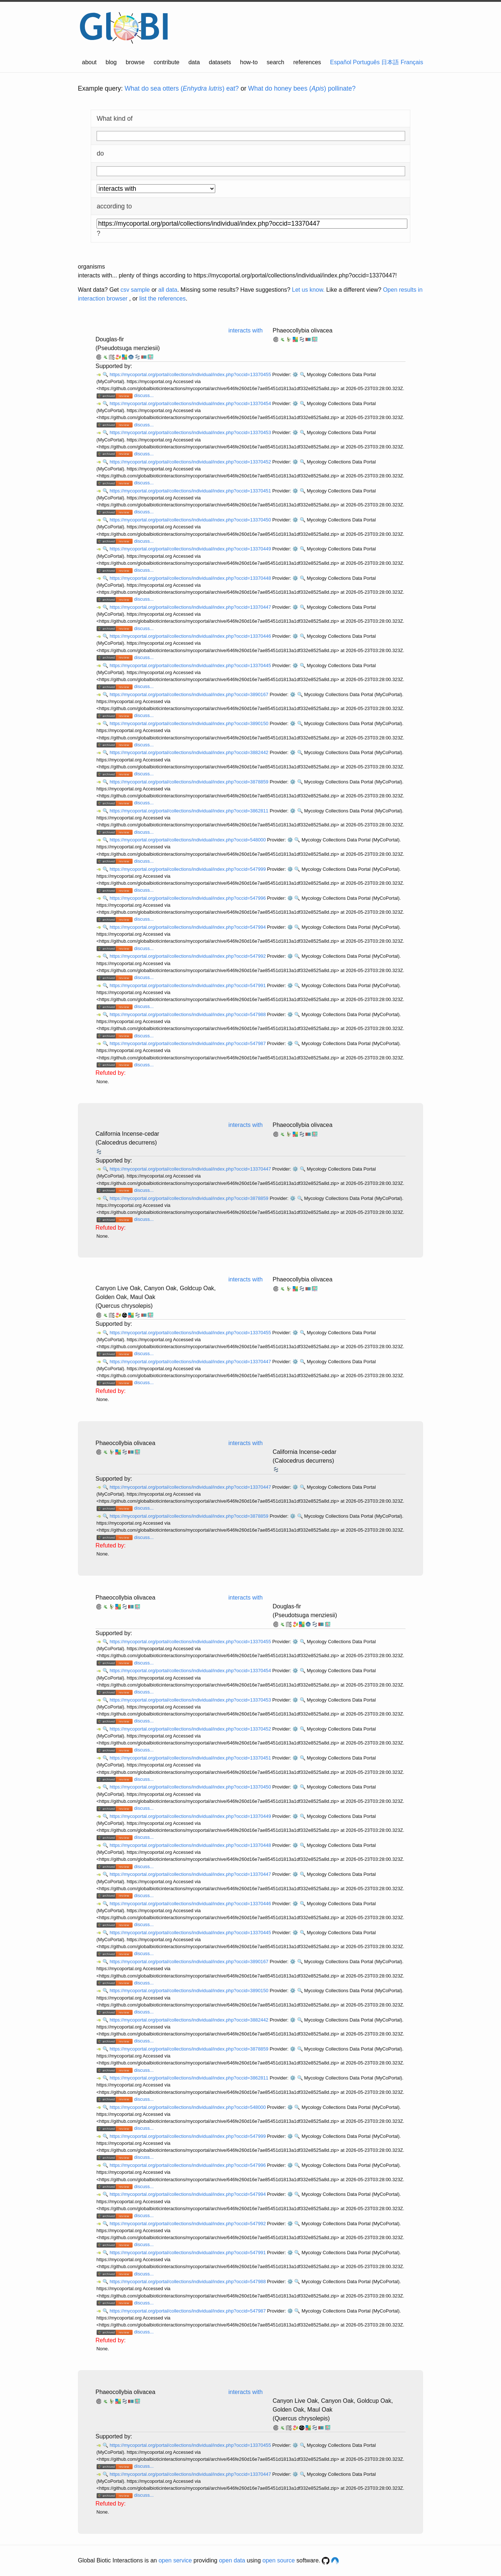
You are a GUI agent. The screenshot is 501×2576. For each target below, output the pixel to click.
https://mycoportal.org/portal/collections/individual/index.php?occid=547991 (188, 985)
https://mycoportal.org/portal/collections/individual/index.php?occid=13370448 (190, 578)
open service (175, 2560)
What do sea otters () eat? (182, 88)
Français (412, 62)
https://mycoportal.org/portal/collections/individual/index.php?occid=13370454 (190, 403)
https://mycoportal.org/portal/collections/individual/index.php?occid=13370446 (190, 636)
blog (111, 62)
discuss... (144, 395)
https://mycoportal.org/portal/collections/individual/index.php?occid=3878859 (189, 782)
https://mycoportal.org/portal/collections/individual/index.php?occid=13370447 (190, 607)
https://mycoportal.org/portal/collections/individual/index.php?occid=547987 (188, 1043)
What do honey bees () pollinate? (302, 88)
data (194, 62)
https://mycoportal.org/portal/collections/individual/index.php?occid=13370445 (190, 665)
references (307, 62)
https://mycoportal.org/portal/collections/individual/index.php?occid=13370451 (190, 491)
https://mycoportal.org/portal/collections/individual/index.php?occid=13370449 (190, 549)
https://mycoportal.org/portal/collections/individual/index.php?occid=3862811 (189, 811)
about (89, 62)
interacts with (245, 330)
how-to (249, 62)
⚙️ (295, 374)
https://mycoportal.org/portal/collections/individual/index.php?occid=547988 (188, 1014)
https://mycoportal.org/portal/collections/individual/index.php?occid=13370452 (190, 462)
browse (135, 62)
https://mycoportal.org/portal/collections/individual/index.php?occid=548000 (188, 840)
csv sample (135, 290)
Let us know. (308, 290)
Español (341, 62)
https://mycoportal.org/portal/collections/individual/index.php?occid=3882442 (189, 752)
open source (279, 2560)
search (275, 62)
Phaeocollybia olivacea (302, 330)
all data (167, 290)
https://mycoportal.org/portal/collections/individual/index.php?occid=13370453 (190, 432)
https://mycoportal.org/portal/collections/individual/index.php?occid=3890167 (189, 694)
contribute (166, 62)
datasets (220, 62)
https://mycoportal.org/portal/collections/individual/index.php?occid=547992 (188, 956)
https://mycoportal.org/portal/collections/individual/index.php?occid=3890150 (189, 723)
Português (366, 62)
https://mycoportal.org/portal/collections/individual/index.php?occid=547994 (188, 927)
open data (232, 2560)
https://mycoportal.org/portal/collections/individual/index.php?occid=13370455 (190, 374)
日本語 (390, 62)
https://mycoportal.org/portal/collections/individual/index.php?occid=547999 (188, 869)
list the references (162, 298)
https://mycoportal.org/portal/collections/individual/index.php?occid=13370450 (190, 520)
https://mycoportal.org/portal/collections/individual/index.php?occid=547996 (188, 898)
